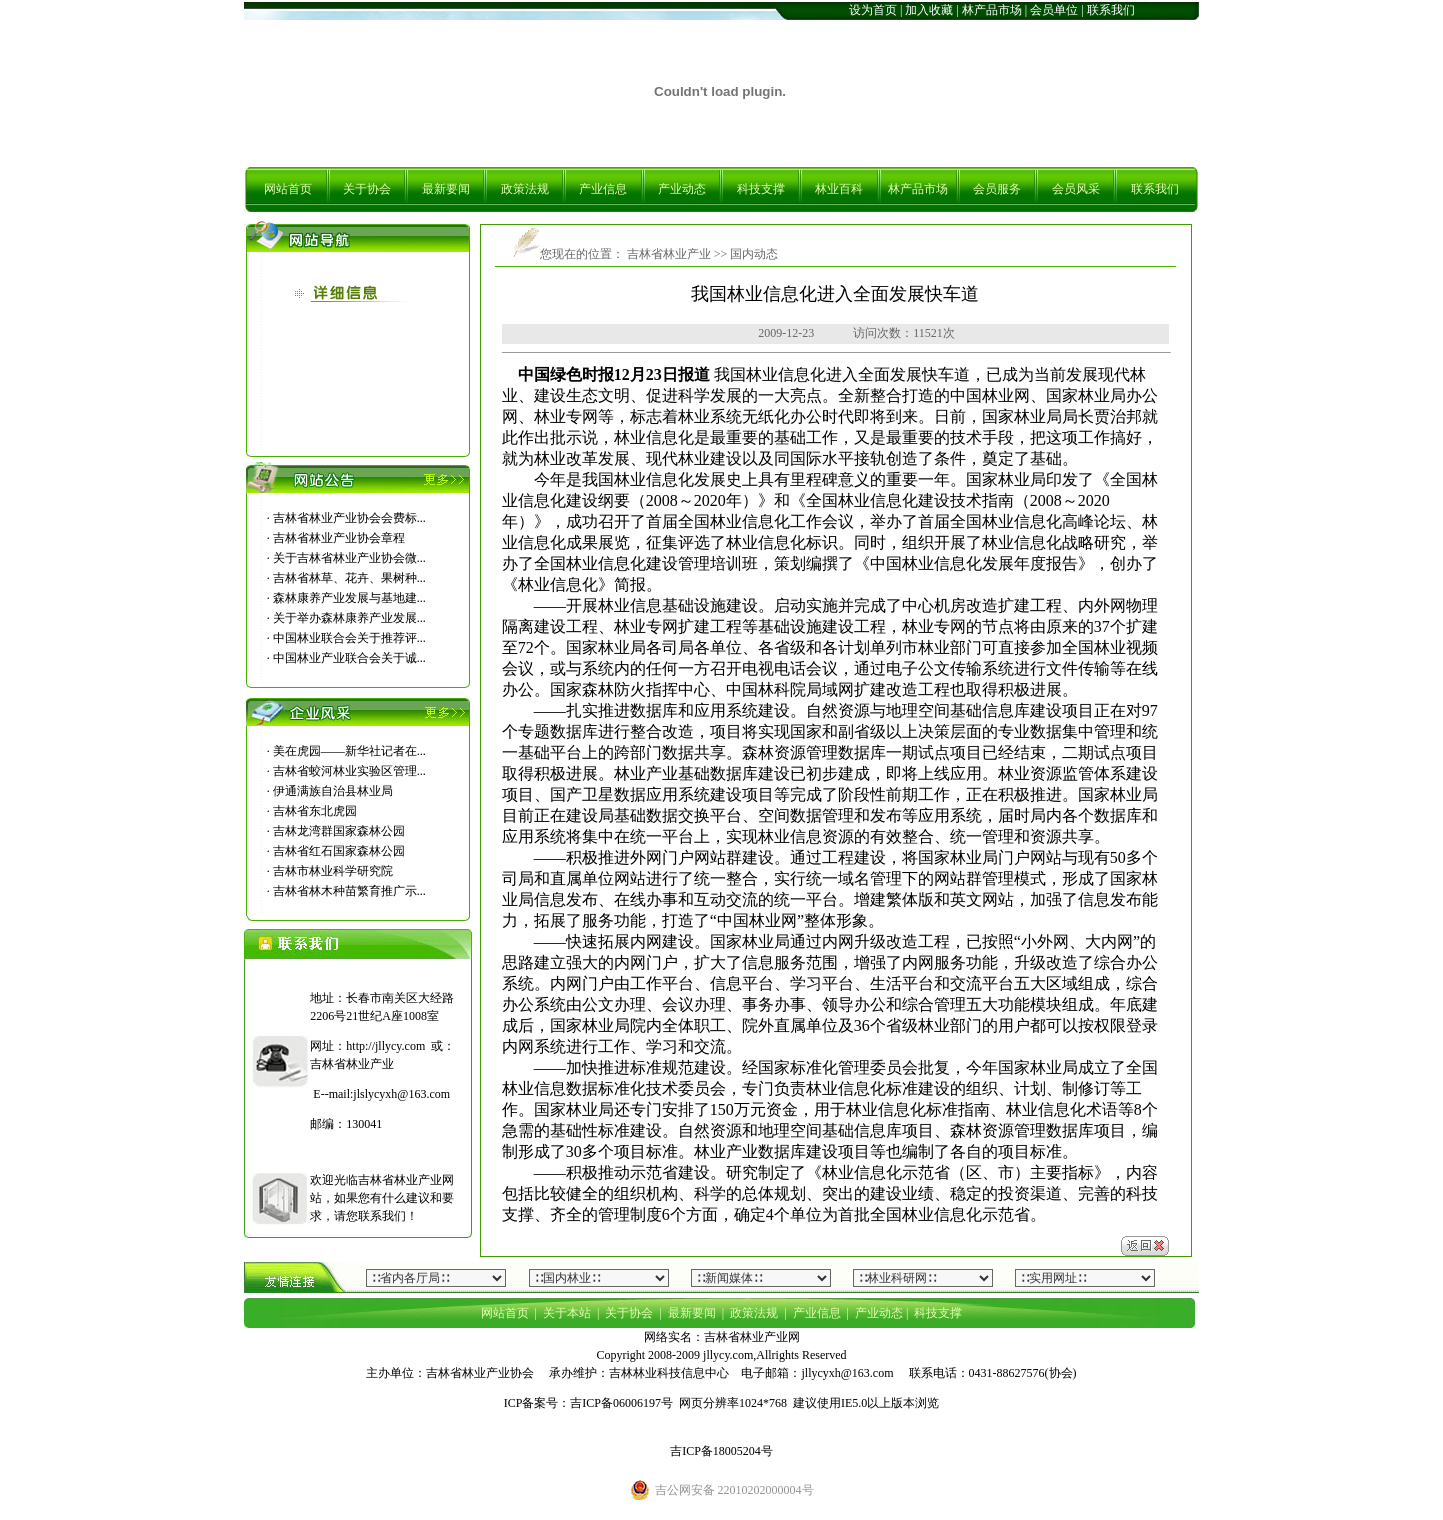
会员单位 (1054, 10)
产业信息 (603, 189)
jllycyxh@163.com (847, 1373)
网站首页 (288, 189)
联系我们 (1111, 10)
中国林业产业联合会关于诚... (349, 658)
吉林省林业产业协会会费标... (349, 518)
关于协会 (367, 189)
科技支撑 (761, 189)
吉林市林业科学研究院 (333, 871)
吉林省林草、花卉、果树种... (349, 578)
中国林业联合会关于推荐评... (349, 638)
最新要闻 (446, 189)
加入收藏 (929, 10)
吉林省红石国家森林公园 (339, 851)
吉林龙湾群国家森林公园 (339, 831)
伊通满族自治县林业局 (333, 791)
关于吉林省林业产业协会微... (349, 558)
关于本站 (567, 1313)
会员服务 (997, 189)
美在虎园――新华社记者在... (349, 751)
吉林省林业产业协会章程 (339, 538)
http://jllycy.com (385, 1046)
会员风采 (1076, 189)
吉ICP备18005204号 (721, 1451)
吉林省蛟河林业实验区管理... (349, 771)
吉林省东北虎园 (315, 811)
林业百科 (839, 189)
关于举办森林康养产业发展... (349, 618)
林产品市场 (992, 10)
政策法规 (525, 189)
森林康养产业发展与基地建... (349, 598)
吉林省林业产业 (667, 254)
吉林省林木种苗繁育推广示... (349, 891)
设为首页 (873, 10)
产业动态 (682, 189)
